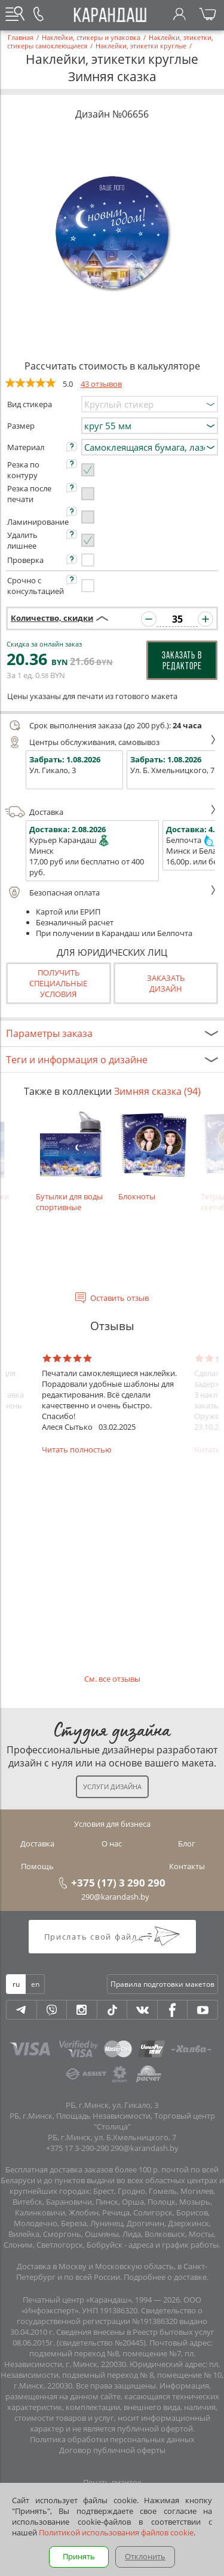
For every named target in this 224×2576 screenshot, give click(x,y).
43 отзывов (101, 383)
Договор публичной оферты (112, 2450)
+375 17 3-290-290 (77, 2148)
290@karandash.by (115, 1896)
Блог (186, 1843)
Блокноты (153, 1156)
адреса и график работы (173, 2244)
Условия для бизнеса (112, 1823)
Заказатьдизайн (166, 983)
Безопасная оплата (110, 892)
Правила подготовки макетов (162, 1984)
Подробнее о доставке (165, 2277)
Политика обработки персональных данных (112, 2439)
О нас (112, 1843)
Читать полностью (77, 1449)
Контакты (187, 1866)
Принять (79, 2556)
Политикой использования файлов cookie (116, 2532)
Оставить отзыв (119, 1297)
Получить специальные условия (58, 983)
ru (16, 1984)
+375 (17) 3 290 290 (118, 1882)
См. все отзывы (112, 1678)
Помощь (37, 1866)
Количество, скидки (52, 618)
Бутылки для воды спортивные (71, 1161)
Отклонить (145, 2556)
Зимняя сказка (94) (157, 1091)
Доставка (110, 812)
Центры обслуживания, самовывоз (110, 742)
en (35, 1984)
